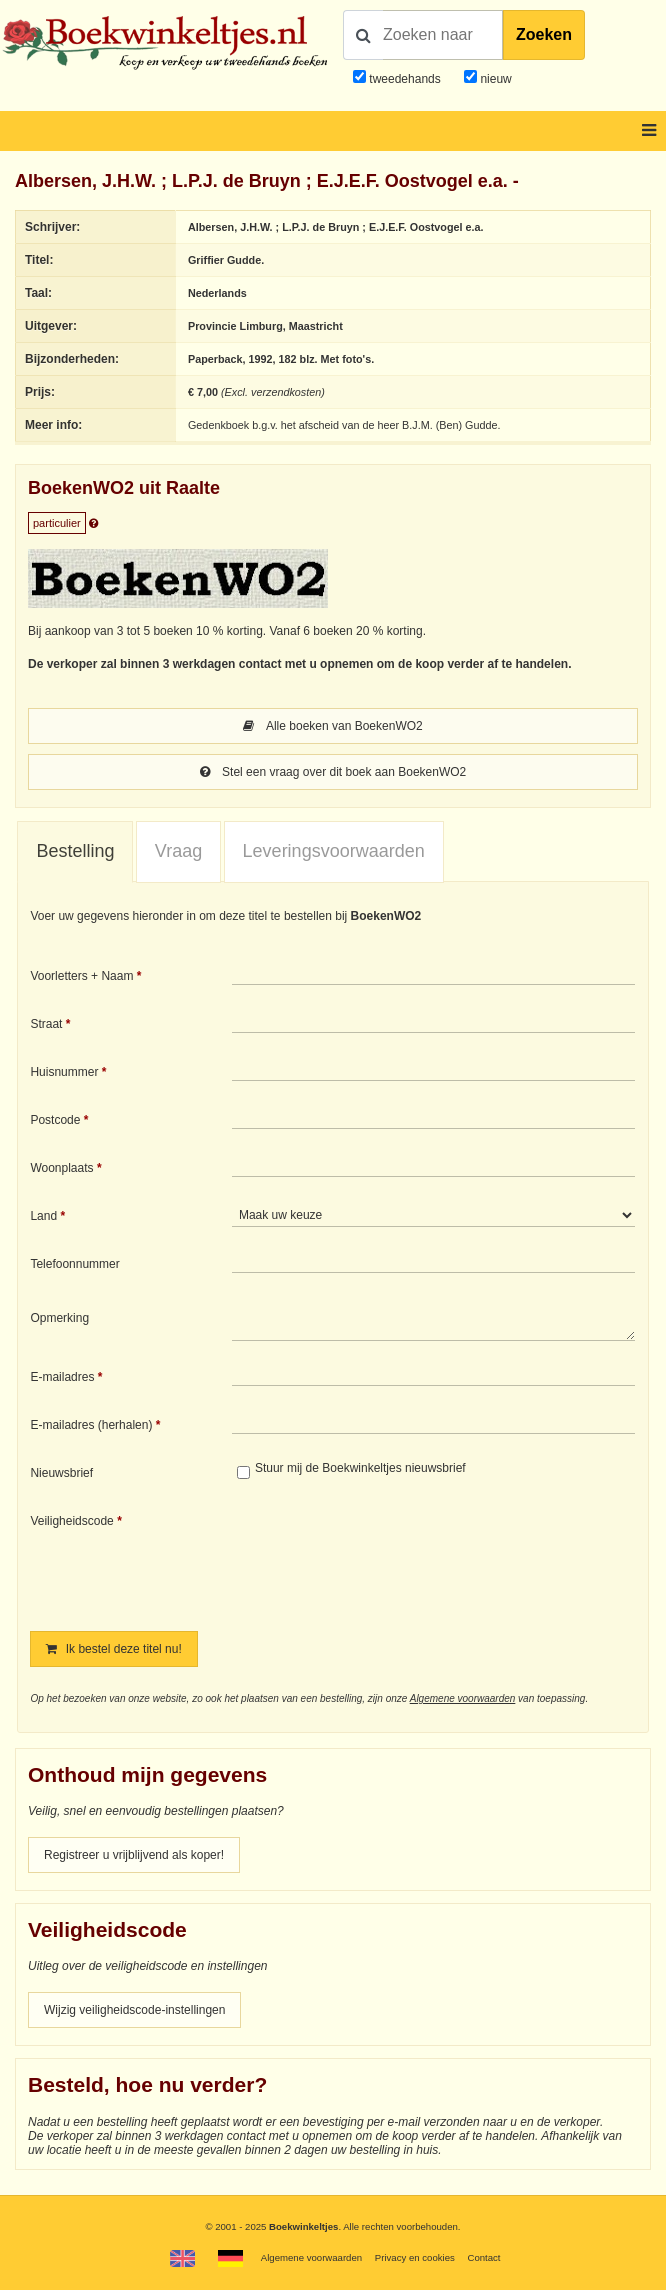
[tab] (75, 852)
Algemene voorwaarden (463, 1698)
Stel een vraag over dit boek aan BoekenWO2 (333, 772)
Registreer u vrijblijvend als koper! (134, 1855)
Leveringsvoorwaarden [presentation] (334, 851)
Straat (46, 1024)
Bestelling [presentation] (75, 851)
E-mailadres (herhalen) (91, 1425)
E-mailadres (62, 1377)
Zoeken (544, 34)
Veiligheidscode (71, 1521)
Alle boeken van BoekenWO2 (332, 726)
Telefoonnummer (74, 1264)
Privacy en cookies (415, 2257)
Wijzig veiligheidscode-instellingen (134, 2010)
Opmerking (59, 1318)
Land (43, 1216)
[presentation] (399, 1558)
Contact (483, 2257)
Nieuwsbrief (61, 1473)
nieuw (494, 79)
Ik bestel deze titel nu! (113, 1649)
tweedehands (404, 79)
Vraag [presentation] (178, 851)
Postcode (55, 1120)
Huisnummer (64, 1072)
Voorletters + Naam (81, 976)
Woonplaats (61, 1168)
